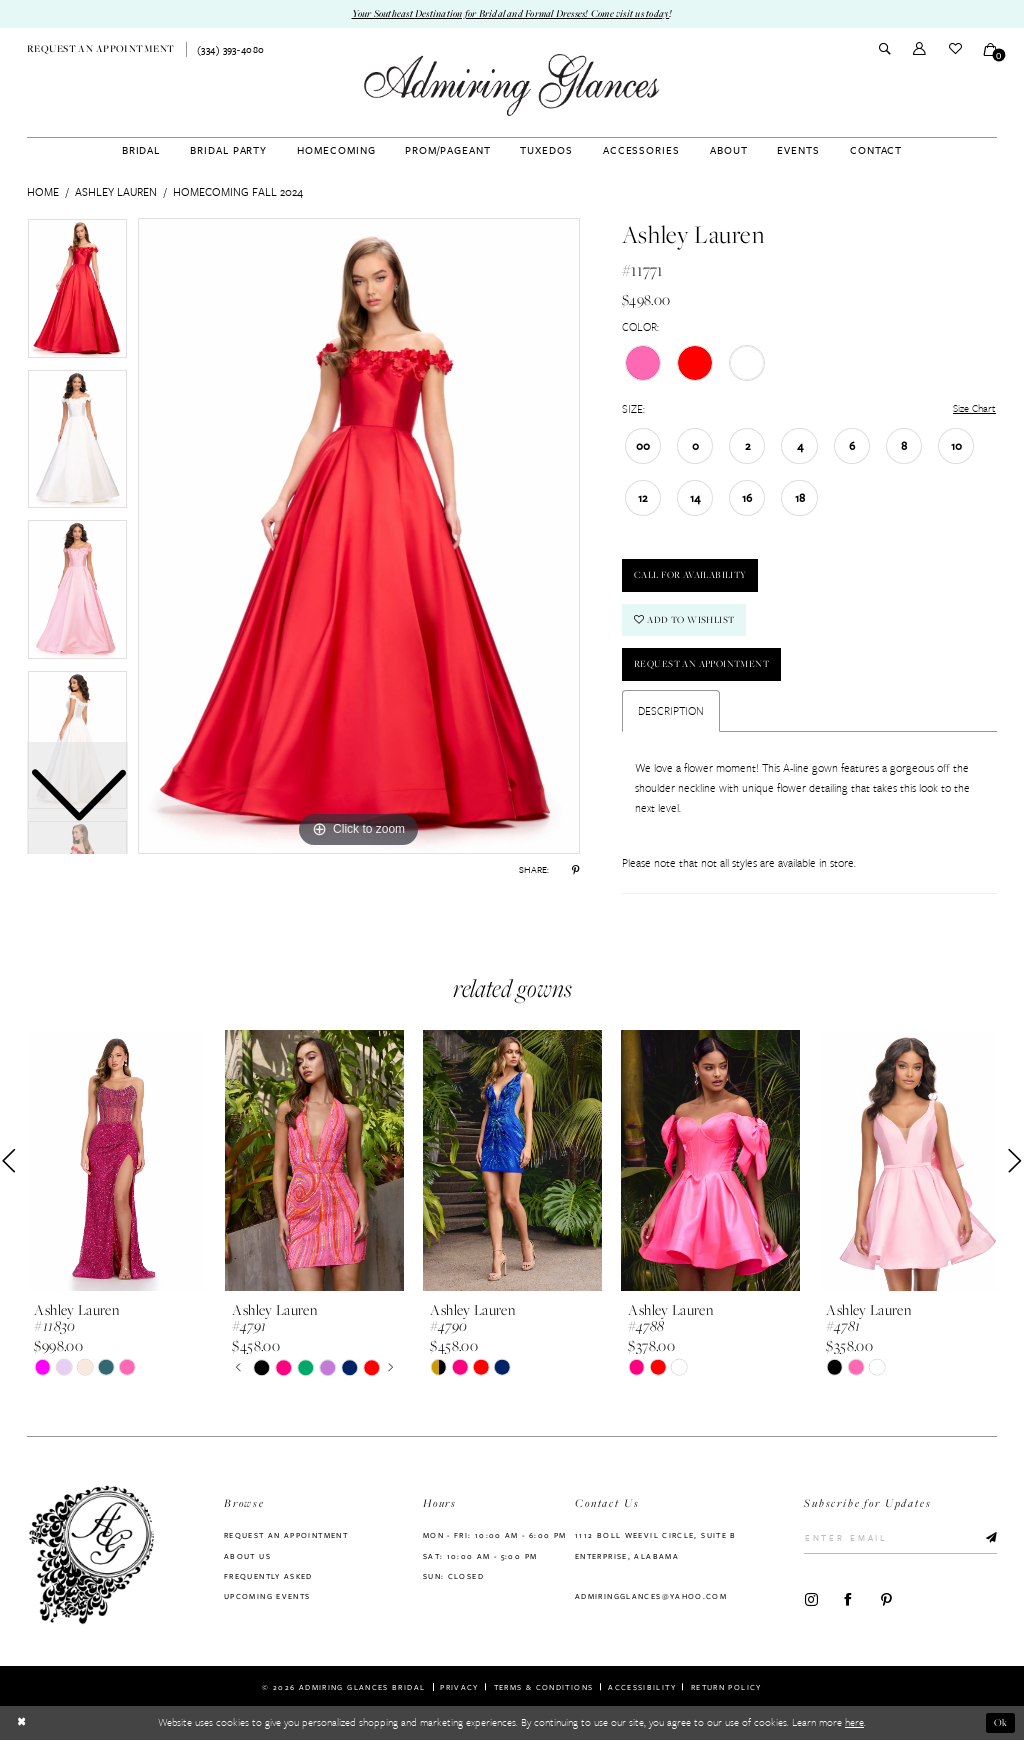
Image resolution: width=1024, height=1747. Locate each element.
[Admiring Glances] (511, 85)
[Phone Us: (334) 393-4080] (231, 50)
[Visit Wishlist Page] (954, 49)
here (854, 1730)
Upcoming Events (267, 1603)
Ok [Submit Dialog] (1001, 1730)
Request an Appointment (707, 670)
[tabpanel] (359, 536)
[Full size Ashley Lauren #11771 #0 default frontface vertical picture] (359, 536)
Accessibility (642, 1694)
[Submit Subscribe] (986, 1545)
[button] (919, 49)
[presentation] (116, 1168)
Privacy (459, 1694)
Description (671, 716)
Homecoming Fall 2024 (238, 191)
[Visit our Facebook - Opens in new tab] (848, 1606)
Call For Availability (697, 578)
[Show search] (885, 50)
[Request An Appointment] (101, 50)
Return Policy (726, 1694)
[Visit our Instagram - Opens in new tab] (811, 1606)
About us (247, 1562)
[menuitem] (101, 50)
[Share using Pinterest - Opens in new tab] (575, 870)
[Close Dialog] (21, 1730)
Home (43, 191)
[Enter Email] (900, 1545)
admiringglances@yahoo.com (651, 1603)
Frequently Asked (268, 1582)
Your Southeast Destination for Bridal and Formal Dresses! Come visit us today (510, 14)
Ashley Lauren (116, 191)
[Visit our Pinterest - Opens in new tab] (886, 1606)
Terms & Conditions (544, 1694)
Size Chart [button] (972, 409)
